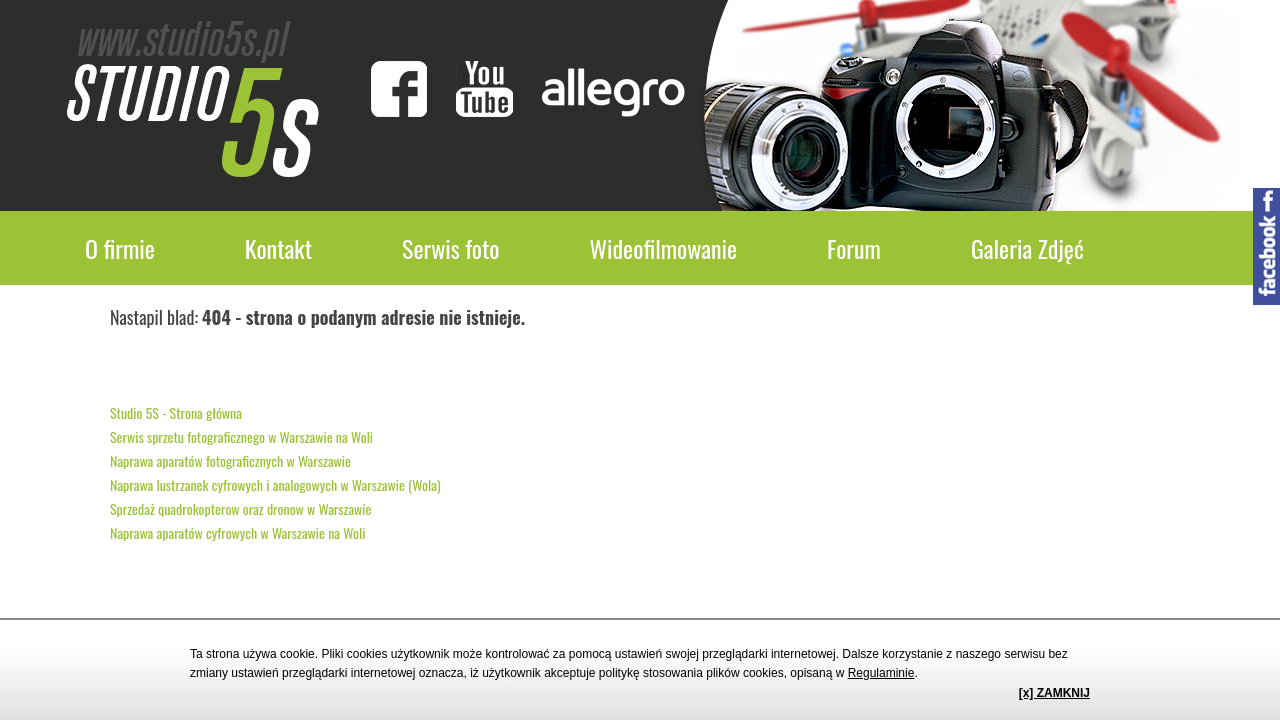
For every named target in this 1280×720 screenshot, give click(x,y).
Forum (854, 248)
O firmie (120, 248)
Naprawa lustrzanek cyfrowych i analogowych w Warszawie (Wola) (275, 484)
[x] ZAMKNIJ (1054, 693)
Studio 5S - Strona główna (176, 412)
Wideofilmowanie (664, 248)
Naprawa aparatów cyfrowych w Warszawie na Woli (237, 532)
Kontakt (278, 248)
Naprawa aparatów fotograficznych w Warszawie (230, 460)
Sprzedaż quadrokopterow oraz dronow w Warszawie (240, 508)
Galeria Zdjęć (1027, 248)
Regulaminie (881, 673)
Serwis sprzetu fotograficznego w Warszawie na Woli (241, 436)
